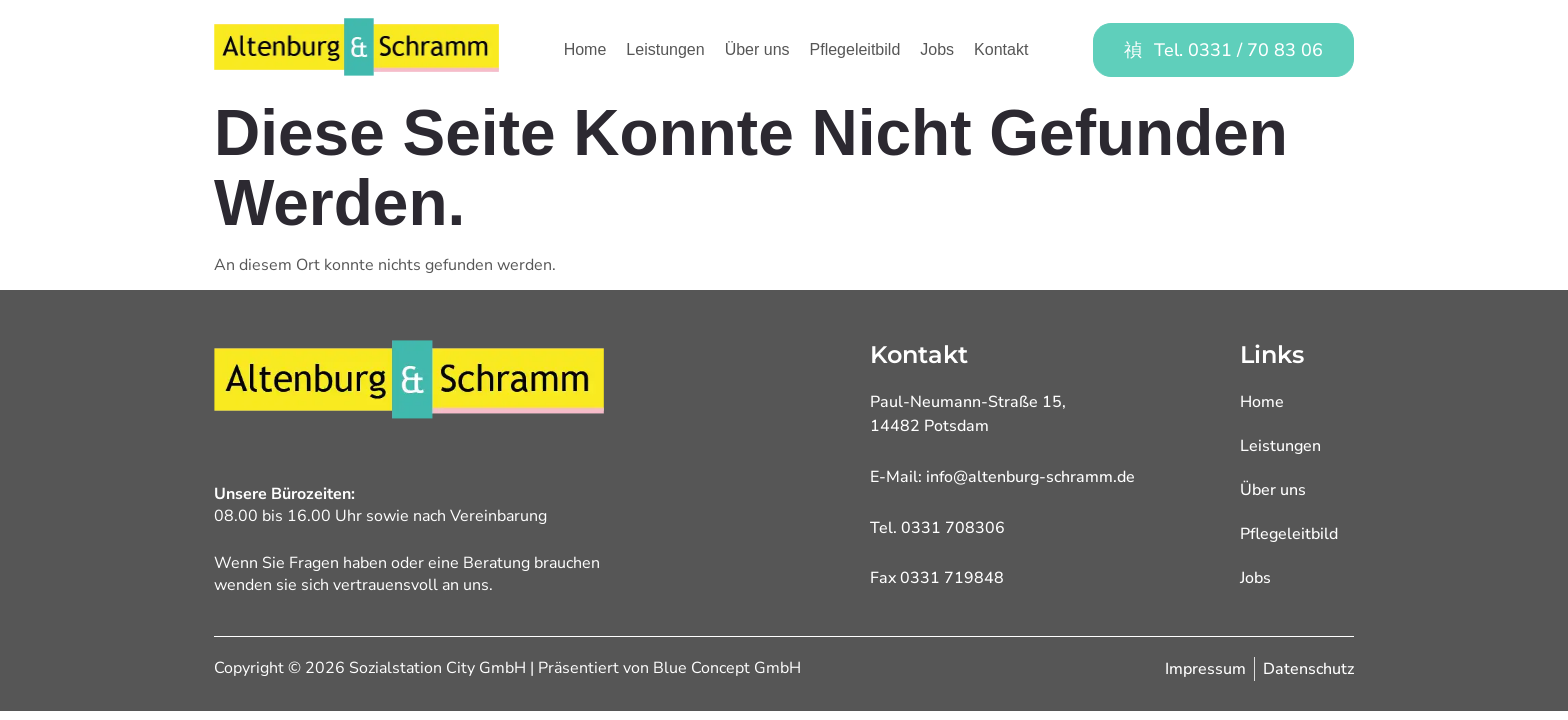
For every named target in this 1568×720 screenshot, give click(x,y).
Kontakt (1001, 49)
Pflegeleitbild (855, 49)
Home (585, 49)
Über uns (757, 49)
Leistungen (665, 49)
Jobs (937, 49)
